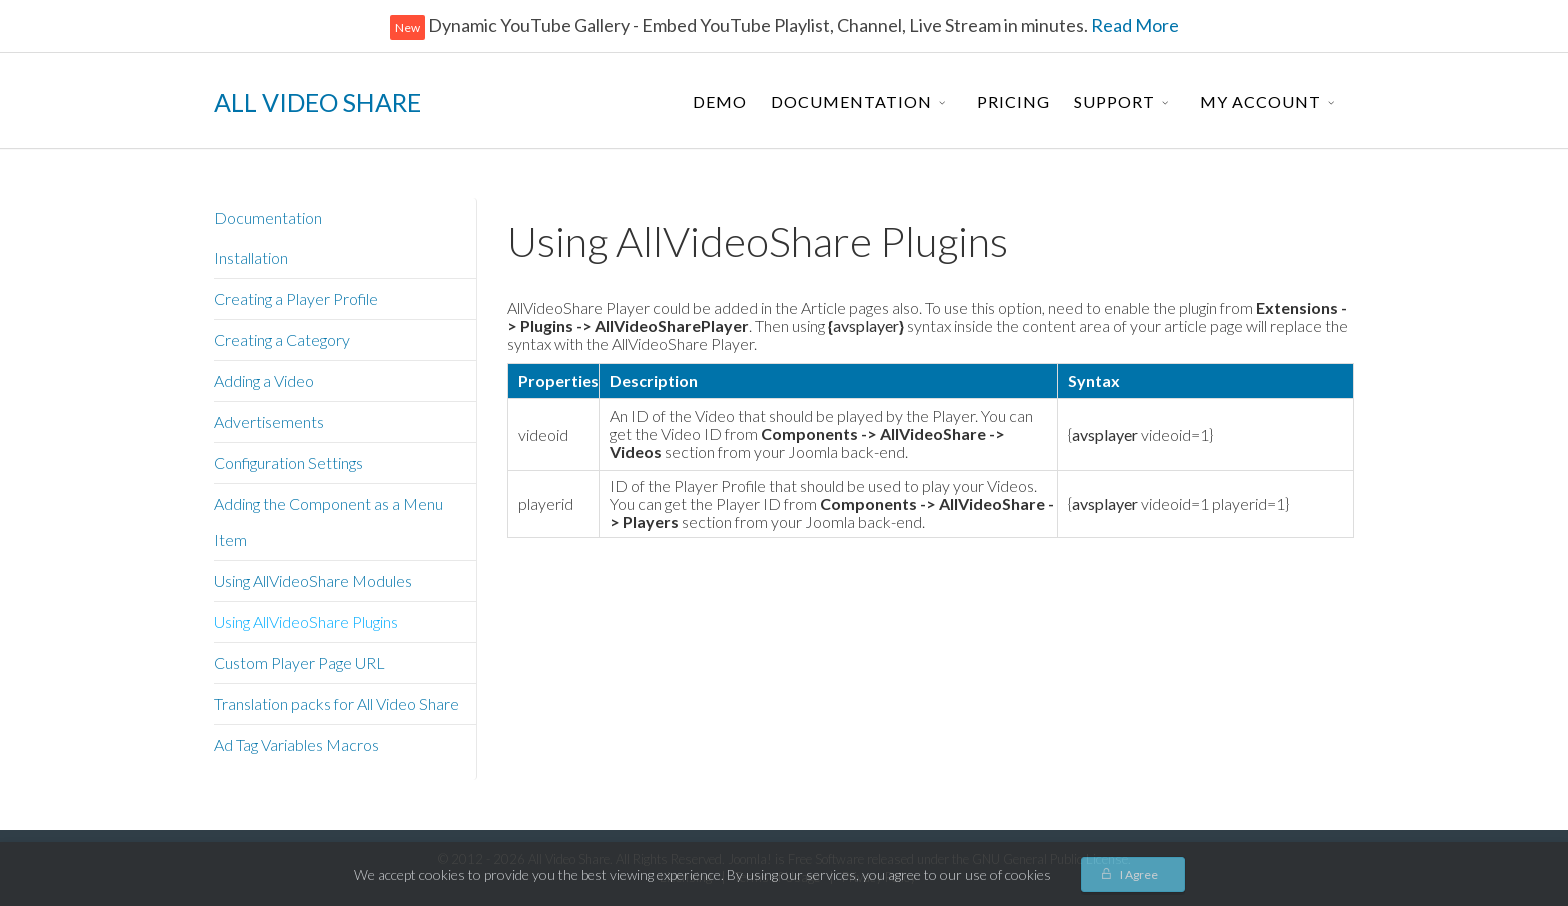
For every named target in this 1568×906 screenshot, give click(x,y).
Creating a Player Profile (296, 298)
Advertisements (269, 421)
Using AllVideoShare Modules (313, 580)
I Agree (1139, 874)
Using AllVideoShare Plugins (306, 621)
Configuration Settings (288, 462)
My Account (1260, 101)
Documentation (851, 101)
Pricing (1013, 101)
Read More (1133, 25)
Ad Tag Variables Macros (296, 744)
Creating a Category (282, 339)
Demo (720, 101)
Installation (251, 257)
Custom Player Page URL (299, 662)
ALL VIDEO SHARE (317, 102)
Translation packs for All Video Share (336, 703)
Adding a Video (264, 380)
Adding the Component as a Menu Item (328, 521)
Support (1114, 101)
